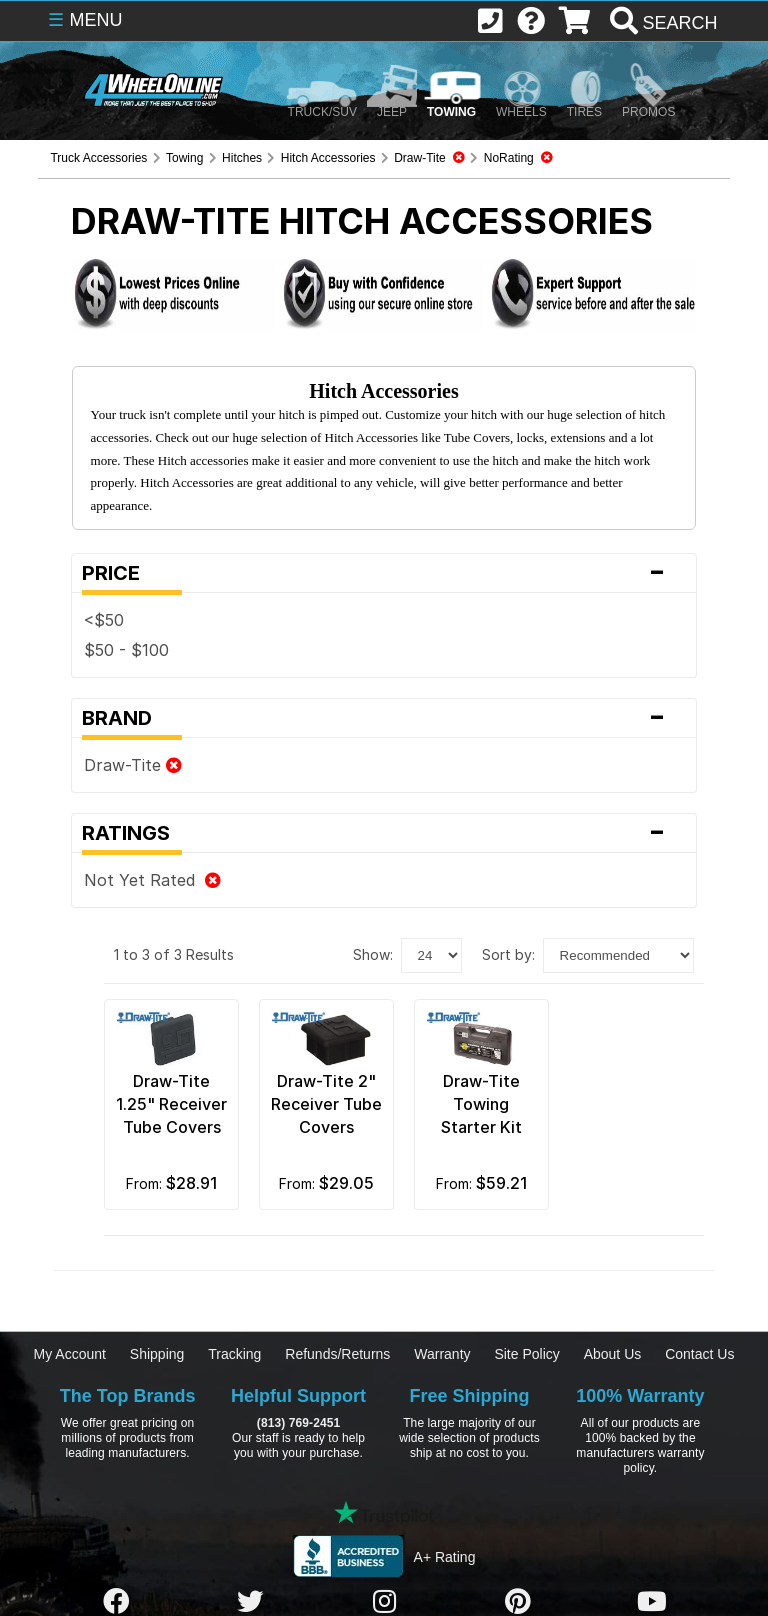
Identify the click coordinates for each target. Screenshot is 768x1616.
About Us (613, 1354)
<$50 (104, 620)
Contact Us (699, 1354)
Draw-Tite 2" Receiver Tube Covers (326, 1104)
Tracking (234, 1354)
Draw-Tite (133, 765)
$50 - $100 (126, 650)
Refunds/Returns (337, 1354)
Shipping (157, 1354)
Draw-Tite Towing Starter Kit (481, 1104)
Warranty (442, 1354)
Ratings (384, 833)
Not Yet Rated (152, 880)
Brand (384, 718)
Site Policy (526, 1354)
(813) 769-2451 (298, 1423)
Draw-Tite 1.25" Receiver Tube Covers (171, 1104)
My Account (70, 1354)
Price (384, 573)
